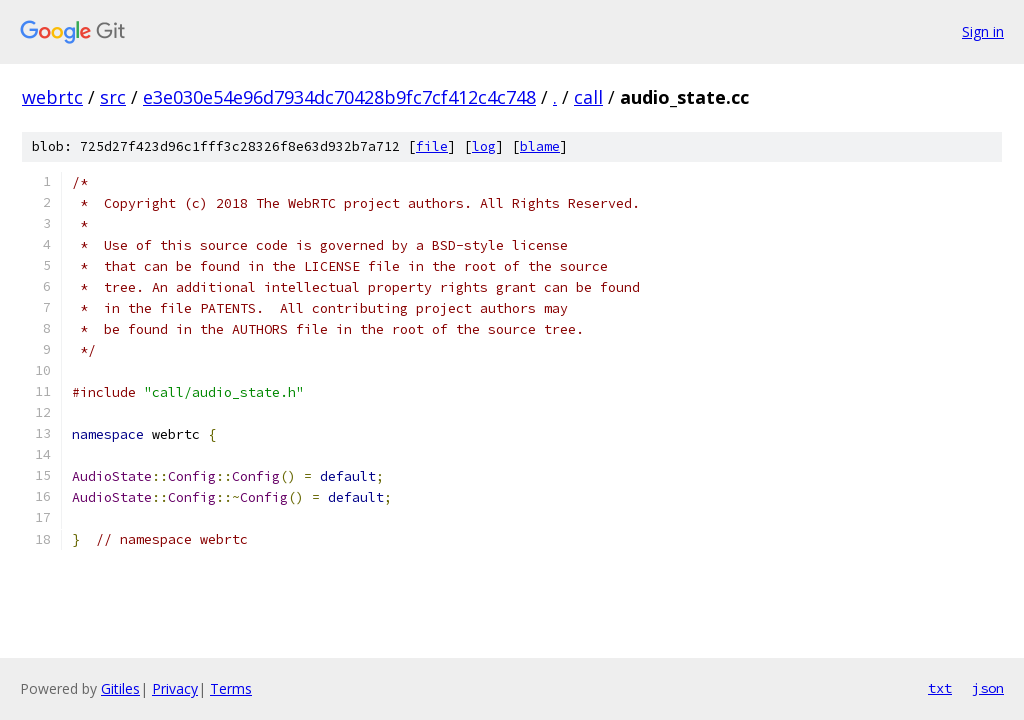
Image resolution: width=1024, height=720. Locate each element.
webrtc (52, 97)
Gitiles (120, 688)
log (484, 146)
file (432, 146)
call (588, 97)
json (988, 688)
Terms (231, 688)
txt (940, 688)
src (113, 97)
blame (540, 146)
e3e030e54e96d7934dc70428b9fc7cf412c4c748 (339, 97)
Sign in (983, 31)
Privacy (175, 688)
